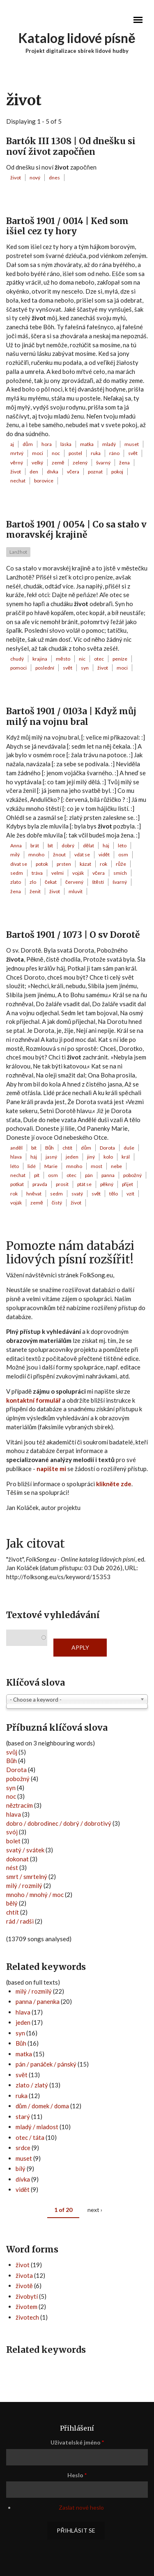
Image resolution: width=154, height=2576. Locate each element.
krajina (39, 659)
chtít (67, 1148)
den (34, 472)
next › (94, 2209)
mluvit (76, 891)
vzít (130, 1194)
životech (27, 2317)
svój (12, 1832)
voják (78, 873)
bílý (20, 2168)
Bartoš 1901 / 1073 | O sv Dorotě (73, 934)
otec (99, 659)
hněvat (33, 1194)
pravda (39, 1184)
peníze (120, 659)
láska (65, 444)
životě (24, 2285)
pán (89, 1175)
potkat (17, 1184)
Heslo (77, 2475)
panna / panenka (38, 2001)
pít (36, 1175)
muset (131, 444)
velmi (57, 873)
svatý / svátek (25, 1850)
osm (123, 854)
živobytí (27, 2296)
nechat (17, 481)
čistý (57, 1203)
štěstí (98, 882)
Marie (50, 1166)
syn (85, 668)
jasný (51, 1157)
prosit (62, 1184)
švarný (103, 463)
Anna (16, 845)
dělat (88, 845)
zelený (80, 463)
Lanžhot (18, 552)
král (126, 1157)
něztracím (19, 1805)
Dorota (107, 1148)
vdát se (82, 854)
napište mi (51, 1468)
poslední (44, 668)
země (58, 463)
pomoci (18, 668)
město (63, 659)
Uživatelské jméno (77, 2442)
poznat (95, 472)
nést (12, 1867)
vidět (104, 854)
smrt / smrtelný (26, 1876)
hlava (16, 1157)
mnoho (36, 854)
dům (28, 444)
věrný (16, 463)
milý (15, 854)
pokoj (117, 472)
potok (42, 864)
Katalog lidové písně (77, 38)
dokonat (17, 1859)
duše (129, 1148)
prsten (64, 864)
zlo (33, 882)
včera (73, 472)
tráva (37, 873)
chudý (17, 659)
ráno (114, 453)
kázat (85, 864)
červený (74, 882)
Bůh (49, 1148)
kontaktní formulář (33, 1400)
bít (50, 845)
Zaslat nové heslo (81, 2507)
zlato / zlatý (32, 2085)
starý (23, 2116)
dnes (54, 177)
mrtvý (16, 453)
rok (103, 864)
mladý (109, 444)
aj (12, 444)
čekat (51, 882)
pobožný (132, 1175)
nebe (116, 1166)
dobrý (68, 845)
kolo (108, 1157)
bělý (12, 1903)
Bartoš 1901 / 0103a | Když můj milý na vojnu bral (71, 716)
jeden (72, 1157)
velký (37, 463)
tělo (113, 1194)
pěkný (106, 1184)
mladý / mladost (37, 2126)
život (15, 177)
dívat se (18, 864)
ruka (96, 453)
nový (35, 177)
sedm (16, 873)
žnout (59, 854)
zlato (15, 882)
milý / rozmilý (24, 1885)
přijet (127, 1184)
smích (120, 873)
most (96, 1166)
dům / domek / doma (42, 2106)
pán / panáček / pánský (46, 2064)
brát (34, 845)
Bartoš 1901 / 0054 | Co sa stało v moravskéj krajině (76, 529)
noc (56, 453)
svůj (11, 1752)
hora (46, 444)
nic (82, 659)
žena (124, 463)
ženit (35, 891)
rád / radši (20, 1921)
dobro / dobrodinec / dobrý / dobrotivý (58, 1823)
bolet (13, 1841)
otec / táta (30, 2137)
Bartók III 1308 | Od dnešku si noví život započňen (71, 146)
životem (26, 2306)
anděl (16, 1148)
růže (121, 864)
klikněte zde (113, 1483)
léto (122, 845)
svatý (77, 1194)
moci (37, 453)
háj (106, 845)
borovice (43, 481)
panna (108, 1175)
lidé (32, 1166)
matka (87, 444)
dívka (52, 472)
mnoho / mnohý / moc (35, 1894)
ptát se (84, 1184)
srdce (23, 2147)
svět (133, 453)
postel (75, 453)
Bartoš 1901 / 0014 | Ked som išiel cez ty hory (67, 226)
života (24, 2275)
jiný (91, 1157)
